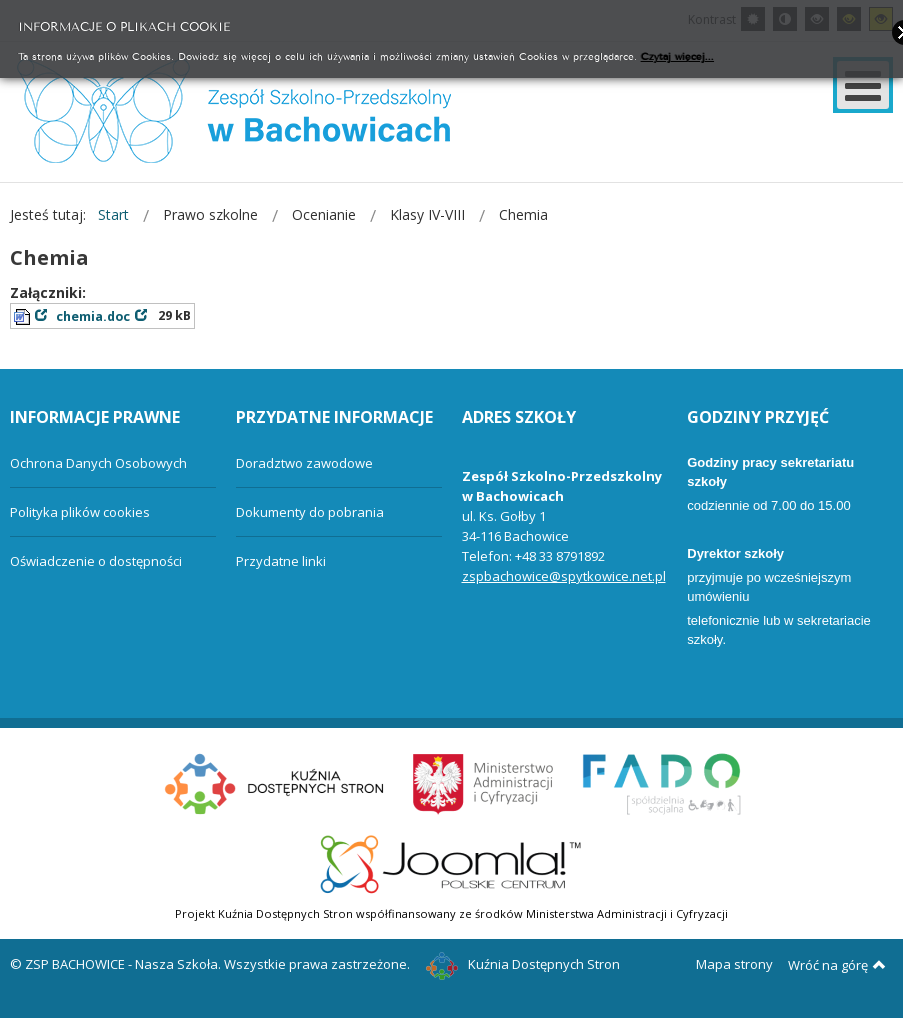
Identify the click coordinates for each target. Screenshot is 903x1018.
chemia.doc (93, 316)
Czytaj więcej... (677, 55)
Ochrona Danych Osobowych (98, 463)
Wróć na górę (837, 965)
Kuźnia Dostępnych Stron (523, 964)
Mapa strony (734, 964)
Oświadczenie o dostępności (96, 561)
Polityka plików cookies (80, 512)
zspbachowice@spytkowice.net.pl (564, 576)
